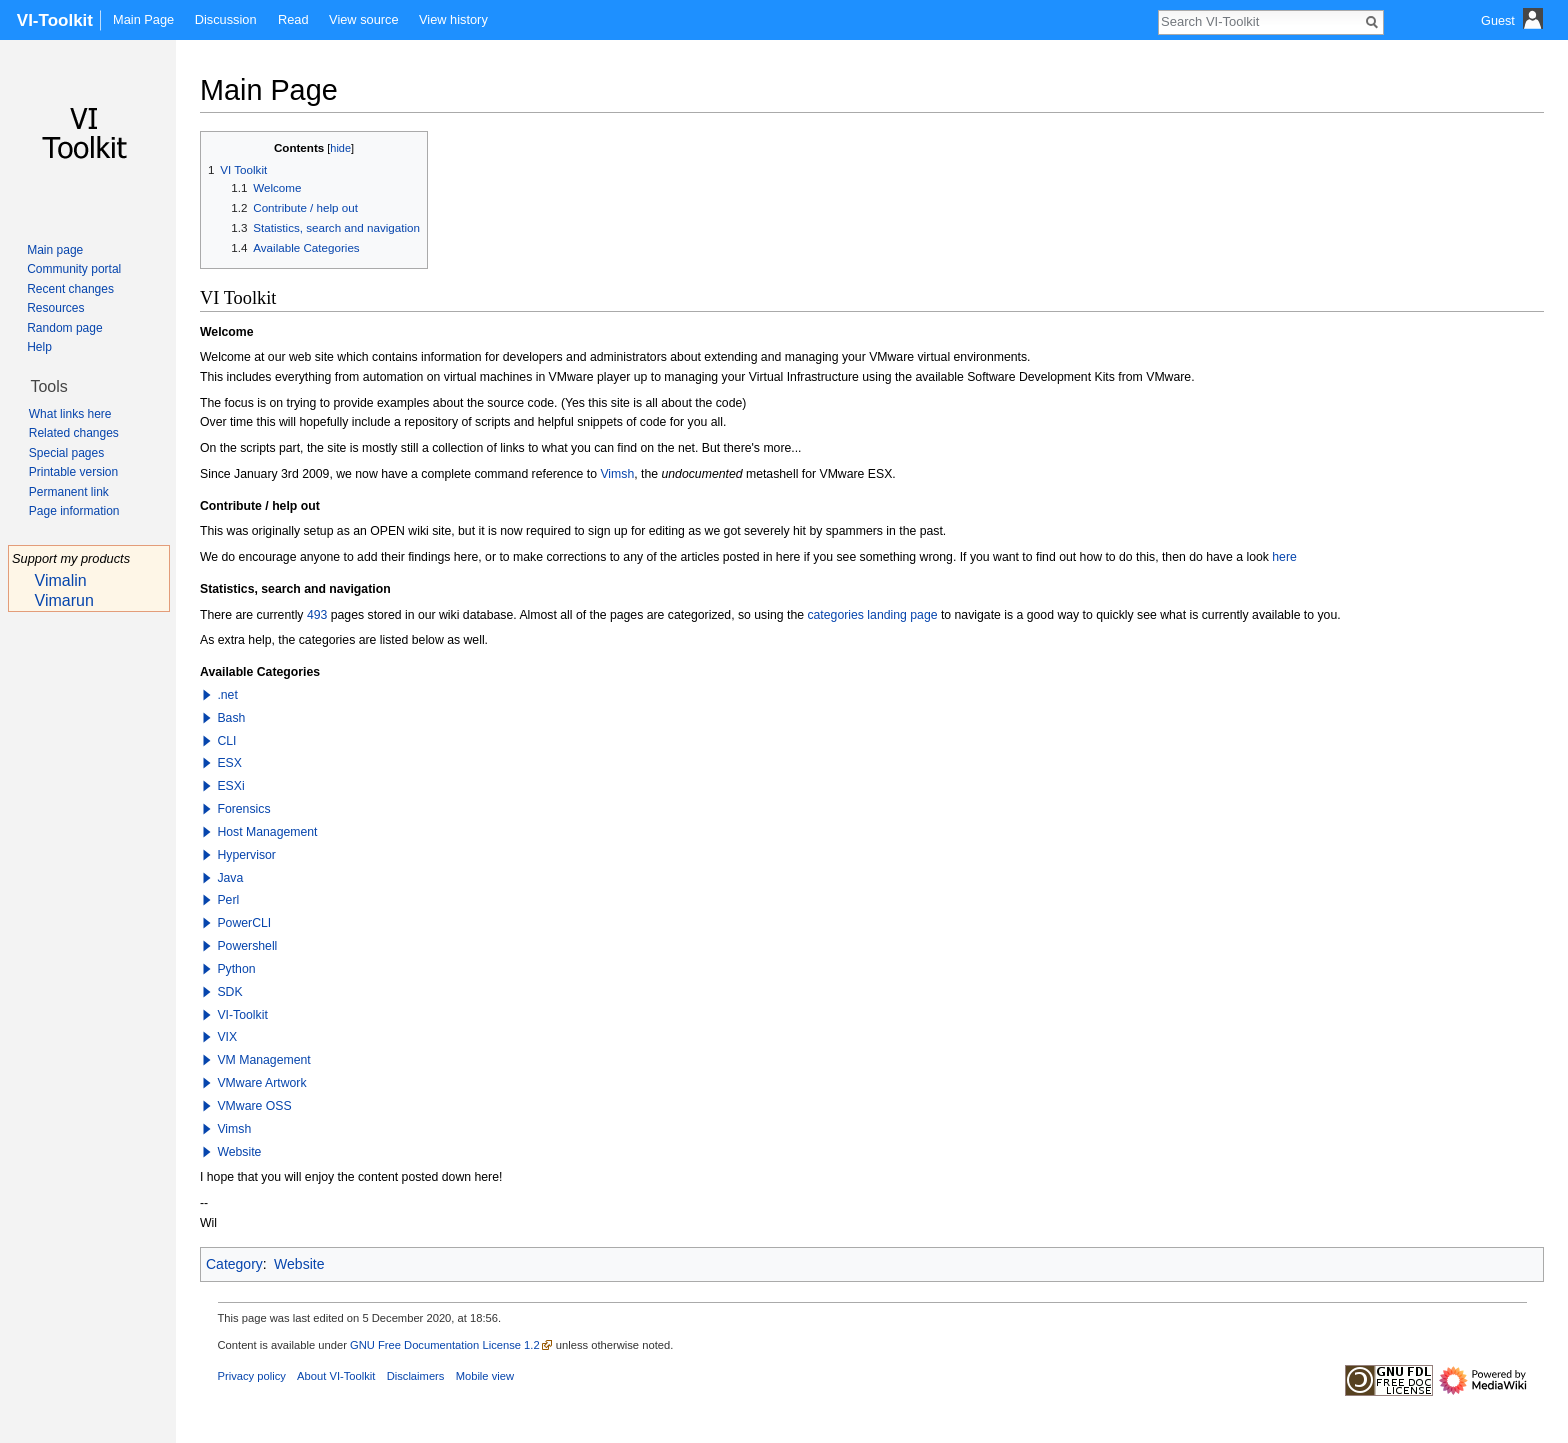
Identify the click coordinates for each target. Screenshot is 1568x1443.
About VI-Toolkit (336, 1376)
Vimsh (617, 474)
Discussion (226, 19)
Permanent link (69, 492)
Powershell (247, 946)
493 (317, 615)
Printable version (73, 472)
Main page (55, 250)
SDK (229, 992)
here (1284, 557)
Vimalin (61, 580)
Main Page (143, 19)
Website (239, 1152)
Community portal (74, 269)
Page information (74, 511)
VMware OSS (254, 1106)
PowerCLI (244, 923)
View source (363, 19)
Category (234, 1264)
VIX (227, 1037)
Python (236, 969)
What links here (70, 414)
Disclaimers (416, 1376)
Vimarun (64, 600)
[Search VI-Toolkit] (1260, 21)
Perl (228, 900)
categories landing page (872, 615)
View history (453, 19)
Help (39, 347)
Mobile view (485, 1376)
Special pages (66, 453)
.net (227, 695)
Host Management (267, 832)
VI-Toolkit (242, 1015)
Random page (64, 328)
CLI (226, 741)
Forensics (243, 809)
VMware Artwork (261, 1083)
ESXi (230, 786)
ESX (229, 763)
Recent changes (70, 289)
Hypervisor (246, 855)
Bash (231, 718)
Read (293, 19)
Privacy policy (252, 1376)
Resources (55, 308)
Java (230, 878)
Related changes (74, 433)
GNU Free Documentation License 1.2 (445, 1345)
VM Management (263, 1060)
